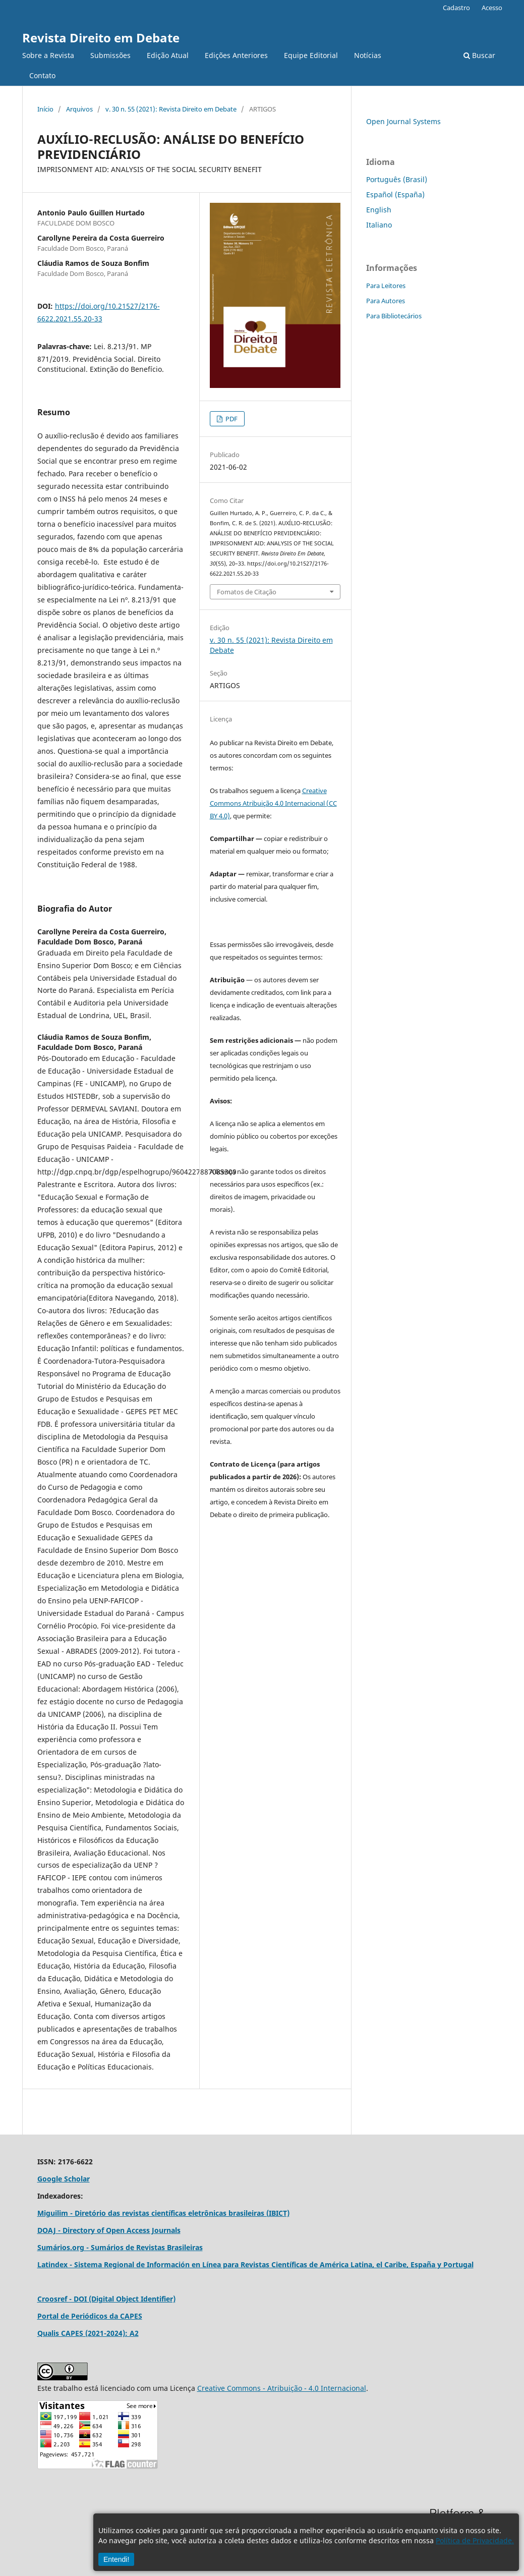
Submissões (110, 55)
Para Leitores (385, 285)
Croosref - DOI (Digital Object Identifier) (106, 2299)
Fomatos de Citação (246, 591)
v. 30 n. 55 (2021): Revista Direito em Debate (171, 109)
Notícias (367, 55)
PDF (231, 418)
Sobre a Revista (48, 55)
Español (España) (395, 194)
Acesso (492, 7)
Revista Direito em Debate (101, 37)
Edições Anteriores (236, 55)
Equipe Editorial (311, 55)
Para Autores (385, 300)
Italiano (379, 225)
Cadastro (456, 7)
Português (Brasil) (396, 179)
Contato (42, 75)
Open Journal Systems (403, 121)
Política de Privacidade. (475, 2540)
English (378, 209)
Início (45, 109)
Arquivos (79, 109)
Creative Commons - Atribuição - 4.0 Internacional (281, 2388)
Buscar (479, 55)
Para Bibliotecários (394, 315)
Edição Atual (168, 55)
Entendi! (116, 2559)
